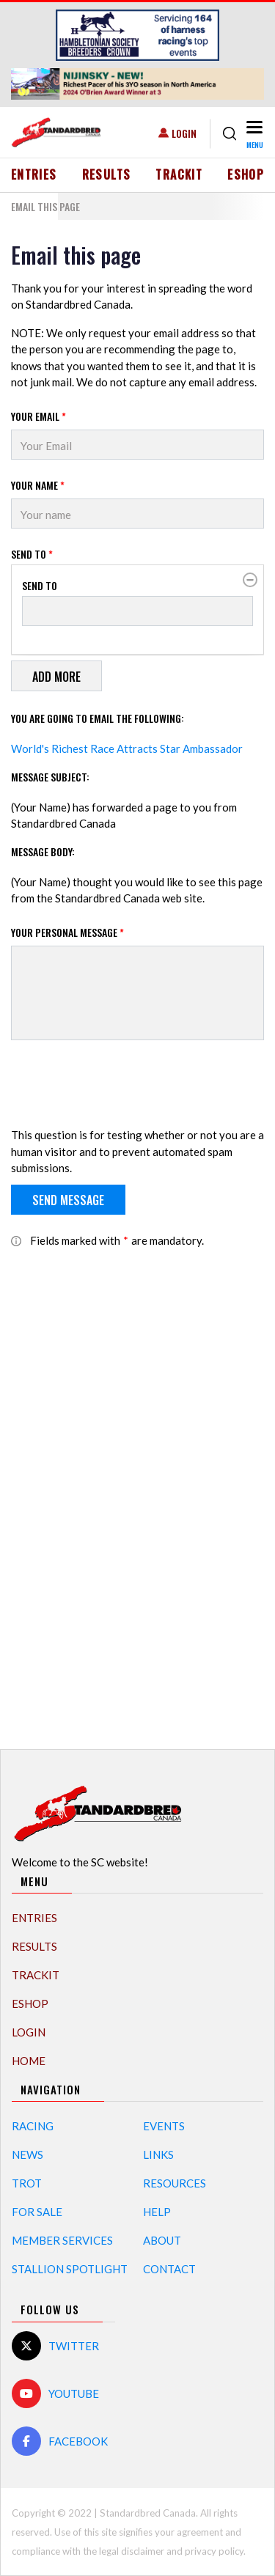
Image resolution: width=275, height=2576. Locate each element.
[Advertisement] (138, 1491)
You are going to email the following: (97, 718)
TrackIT (178, 174)
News (27, 2154)
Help (157, 2211)
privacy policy (214, 2551)
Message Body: (43, 851)
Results (106, 174)
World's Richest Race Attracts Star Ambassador (127, 748)
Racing (33, 2125)
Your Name (38, 485)
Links (158, 2154)
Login (184, 133)
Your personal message (67, 932)
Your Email (38, 416)
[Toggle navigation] (253, 133)
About (162, 2240)
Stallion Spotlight (70, 2268)
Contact (169, 2268)
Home (28, 2060)
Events (164, 2125)
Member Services (62, 2240)
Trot (27, 2183)
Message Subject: (50, 776)
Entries (34, 174)
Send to (32, 554)
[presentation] (122, 1086)
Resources (174, 2183)
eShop (245, 174)
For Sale (37, 2211)
